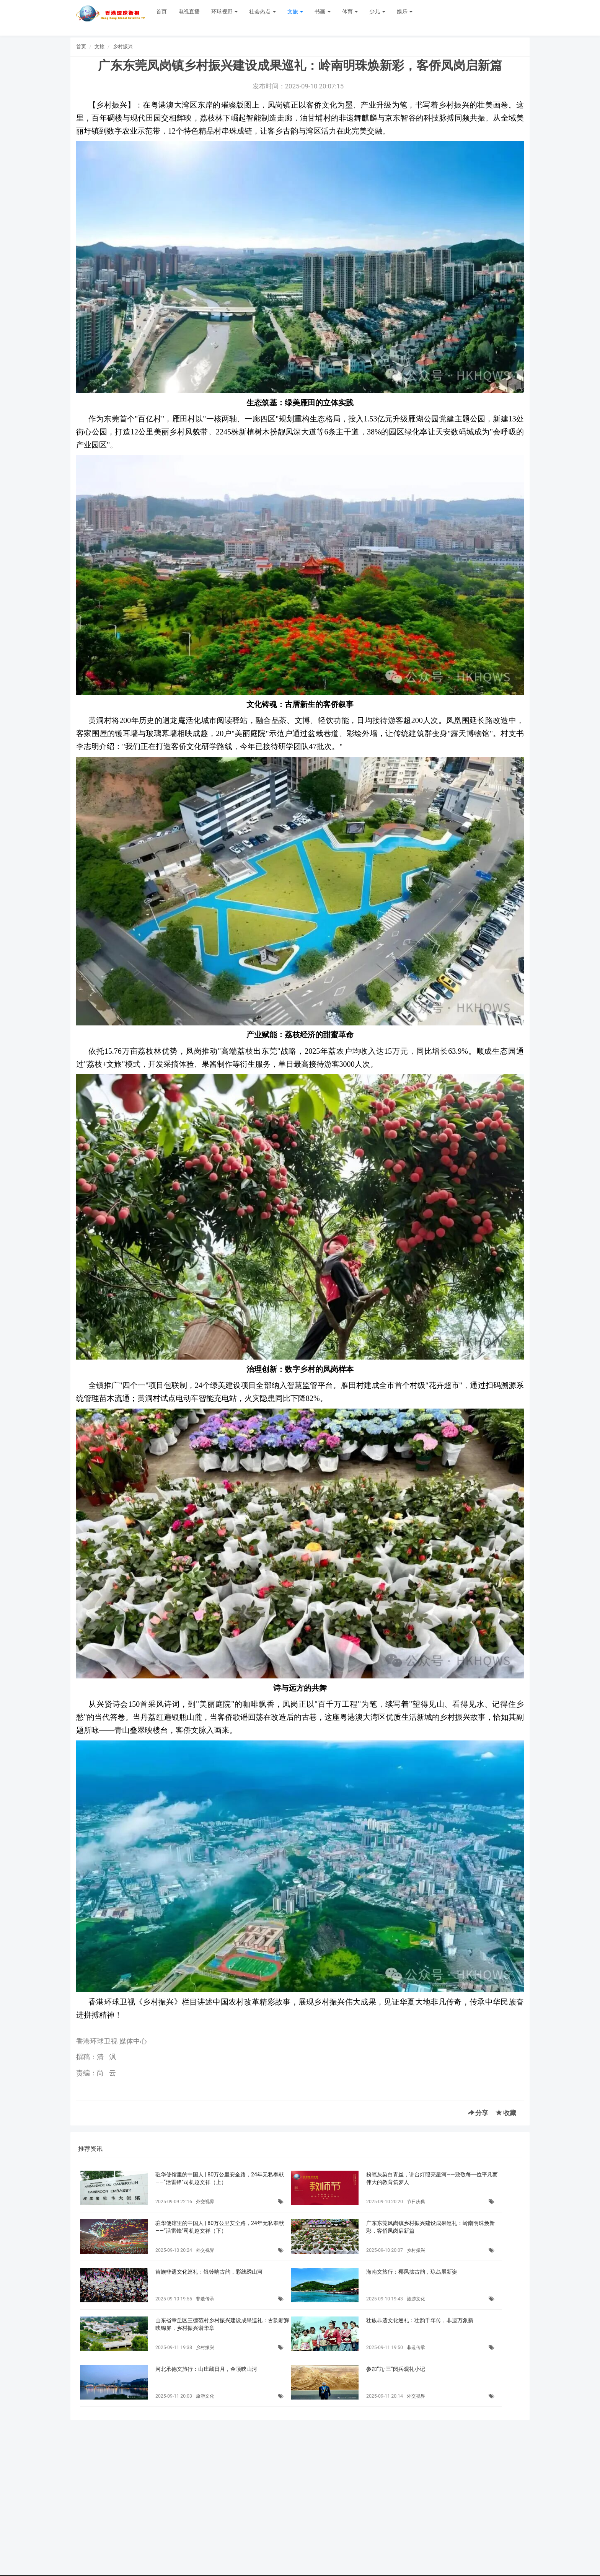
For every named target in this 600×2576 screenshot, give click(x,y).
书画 (322, 11)
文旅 (295, 11)
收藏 (506, 2113)
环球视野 (224, 11)
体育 (350, 11)
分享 (478, 2113)
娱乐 (404, 11)
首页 (161, 11)
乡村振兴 (123, 46)
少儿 (377, 11)
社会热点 (262, 11)
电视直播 (189, 11)
